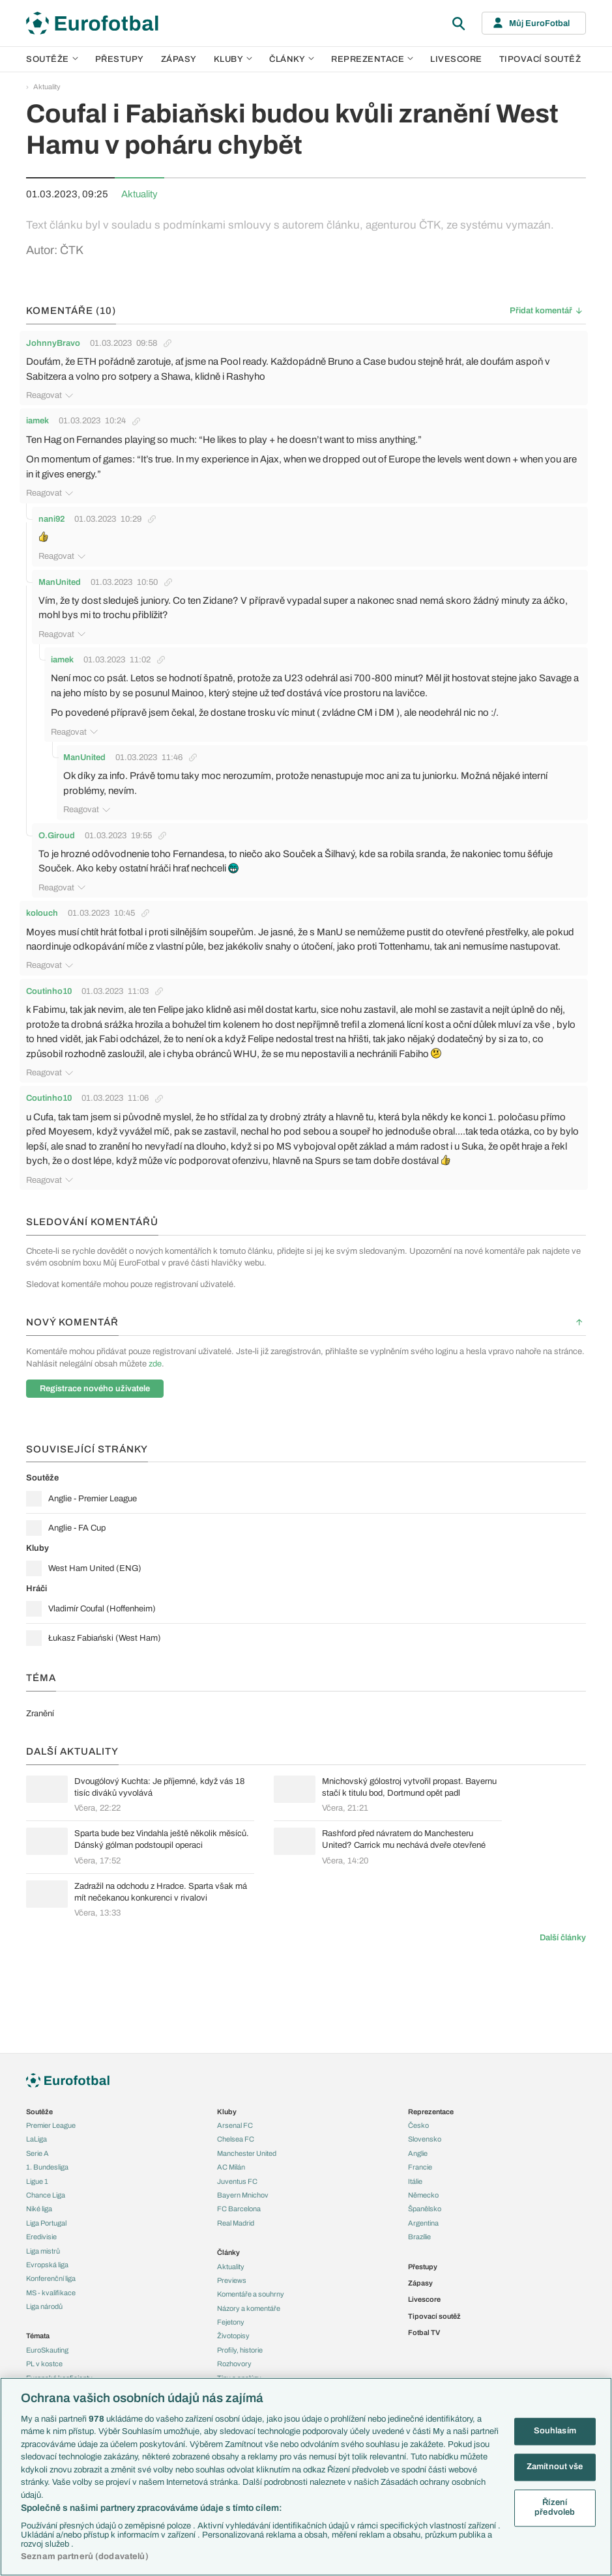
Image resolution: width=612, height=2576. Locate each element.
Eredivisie (41, 2237)
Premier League (51, 2125)
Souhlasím (555, 2431)
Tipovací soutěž (540, 59)
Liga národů (44, 2306)
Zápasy (179, 59)
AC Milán (231, 2167)
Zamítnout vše (555, 2466)
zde (155, 1354)
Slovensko (424, 2139)
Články (228, 2252)
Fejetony (230, 2322)
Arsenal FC (235, 2125)
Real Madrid (235, 2223)
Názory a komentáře (248, 2308)
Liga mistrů (43, 2251)
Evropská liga (47, 2265)
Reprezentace (372, 59)
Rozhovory (234, 2364)
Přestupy (119, 59)
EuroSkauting (47, 2350)
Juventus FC (237, 2181)
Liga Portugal (46, 2223)
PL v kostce (44, 2364)
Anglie (418, 2153)
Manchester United (246, 2153)
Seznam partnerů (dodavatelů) (85, 2556)
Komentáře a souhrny (250, 2294)
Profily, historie (240, 2350)
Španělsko (424, 2209)
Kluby (233, 59)
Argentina (423, 2223)
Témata (38, 2336)
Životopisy (233, 2336)
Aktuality (47, 87)
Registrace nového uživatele (95, 1379)
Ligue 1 (37, 2181)
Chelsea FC (235, 2139)
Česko (418, 2125)
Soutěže (52, 59)
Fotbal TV (424, 2332)
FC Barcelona (239, 2209)
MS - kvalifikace (51, 2293)
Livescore (456, 59)
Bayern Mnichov (243, 2195)
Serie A (37, 2153)
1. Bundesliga (47, 2167)
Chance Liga (45, 2195)
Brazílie (419, 2237)
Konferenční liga (51, 2278)
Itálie (415, 2181)
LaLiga (36, 2139)
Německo (423, 2195)
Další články (563, 1929)
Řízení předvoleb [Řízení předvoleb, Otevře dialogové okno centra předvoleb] (554, 2507)
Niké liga (39, 2209)
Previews (231, 2280)
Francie (420, 2167)
